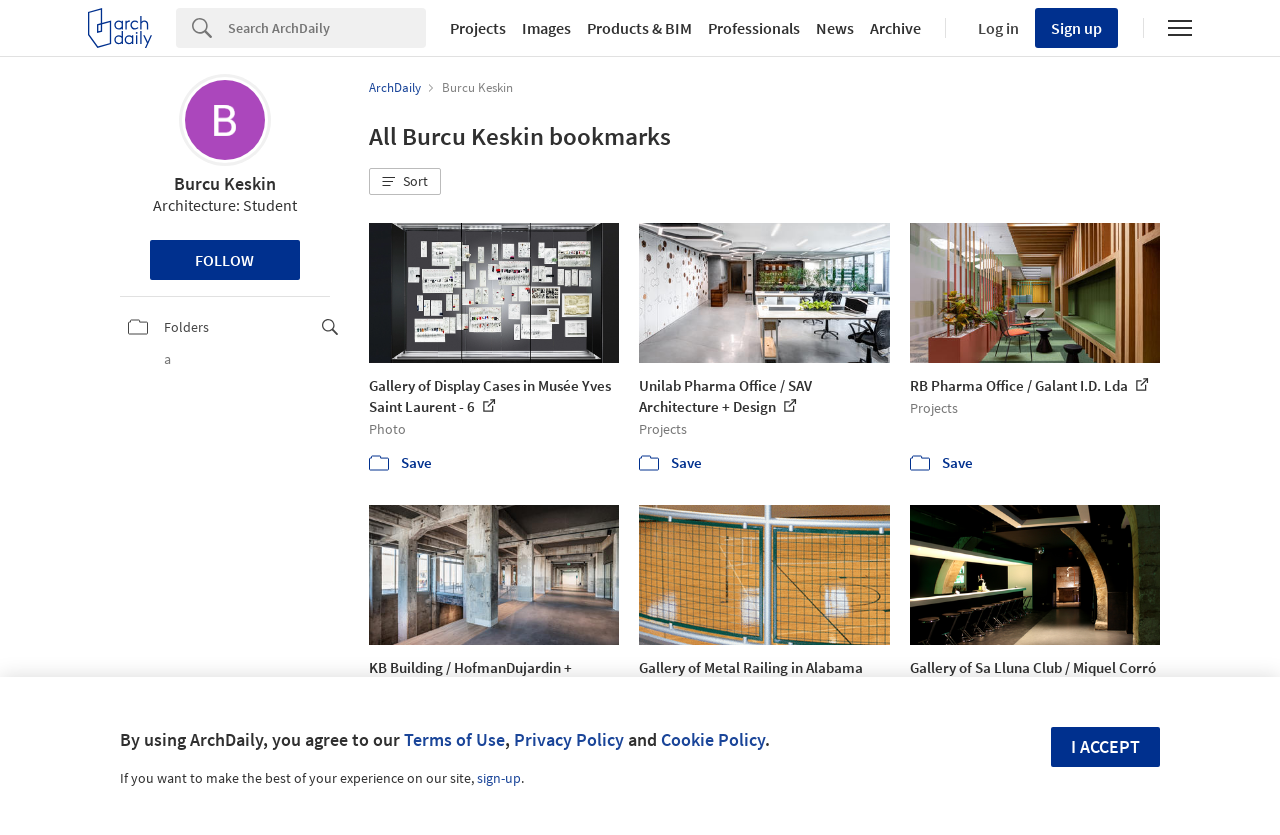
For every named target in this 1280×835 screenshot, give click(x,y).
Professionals (754, 28)
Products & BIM (639, 28)
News (835, 28)
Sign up (1076, 28)
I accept (1105, 746)
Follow (224, 260)
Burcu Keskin (225, 183)
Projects (478, 28)
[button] (405, 182)
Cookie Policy (713, 739)
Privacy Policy (569, 739)
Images (546, 28)
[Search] (327, 28)
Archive (895, 28)
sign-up (499, 778)
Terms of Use (454, 739)
